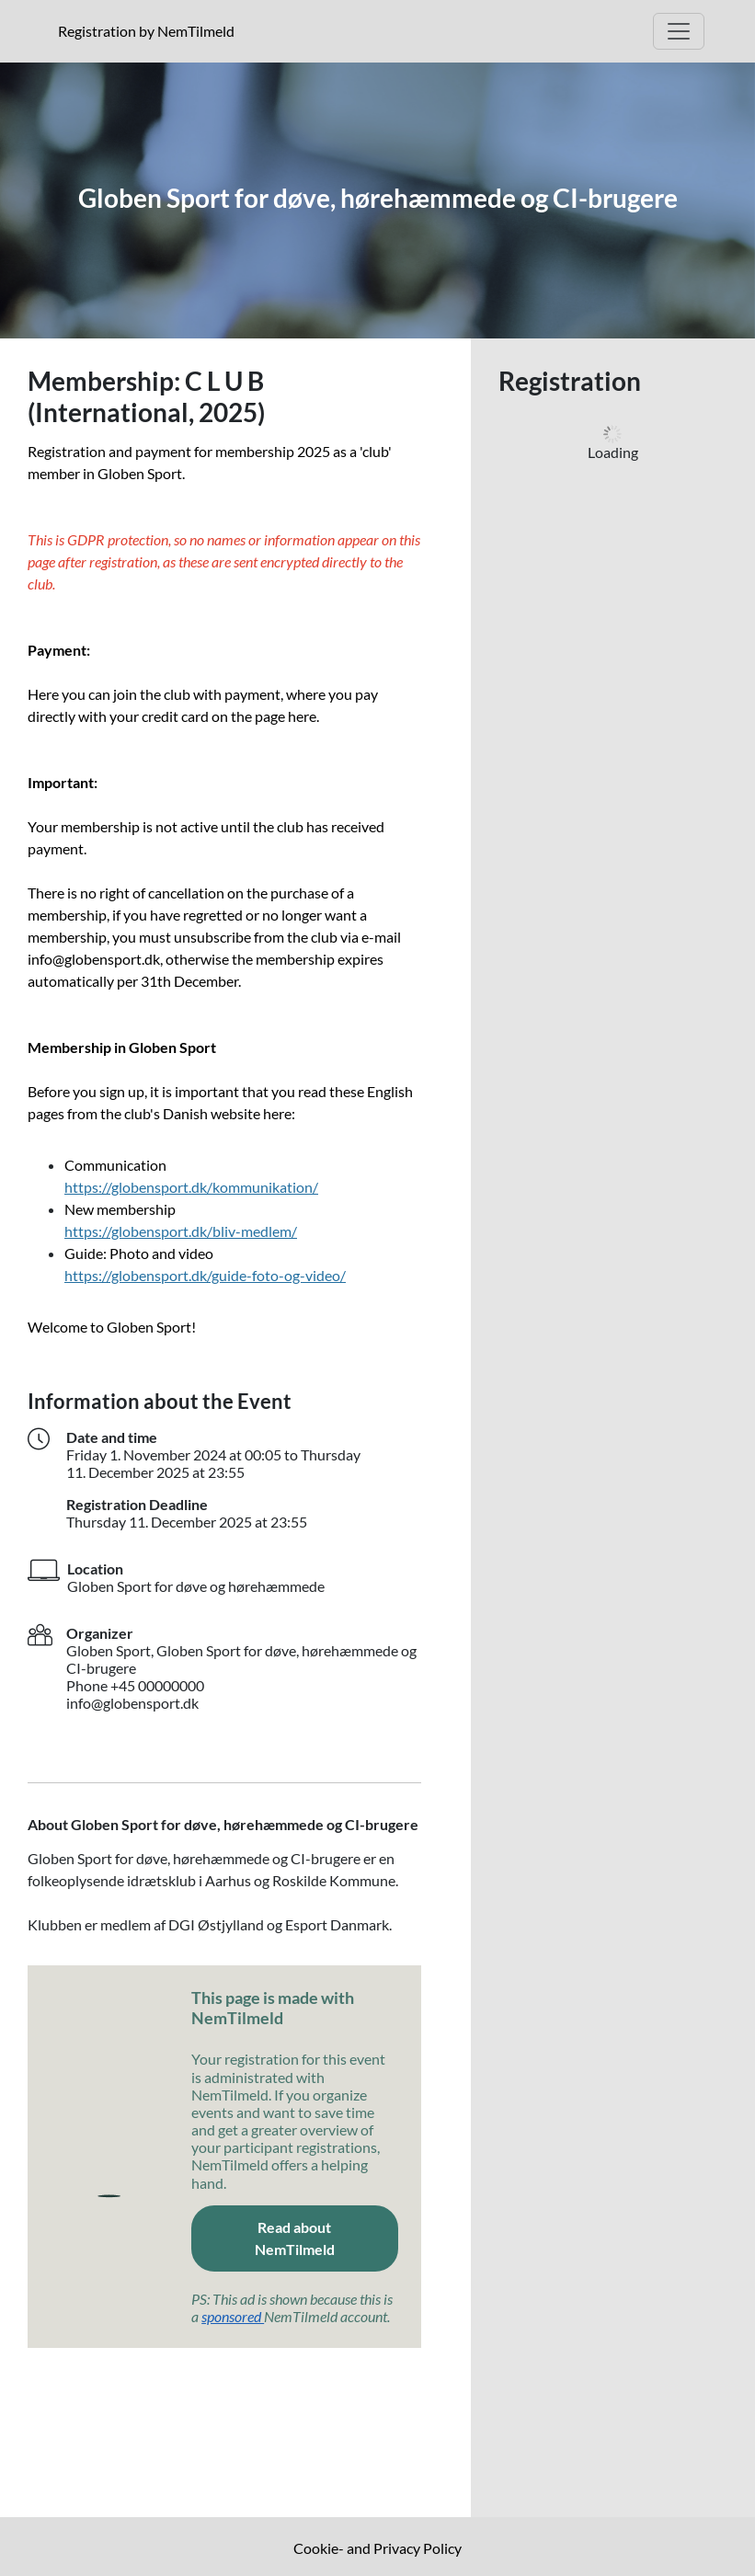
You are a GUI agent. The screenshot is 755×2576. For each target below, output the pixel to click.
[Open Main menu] (678, 31)
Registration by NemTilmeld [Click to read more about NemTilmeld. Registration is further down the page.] (150, 30)
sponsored (232, 2316)
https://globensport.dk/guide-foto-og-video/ (205, 1275)
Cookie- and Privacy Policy (377, 2548)
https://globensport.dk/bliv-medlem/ (180, 1231)
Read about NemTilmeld (326, 2238)
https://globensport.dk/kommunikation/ (191, 1187)
